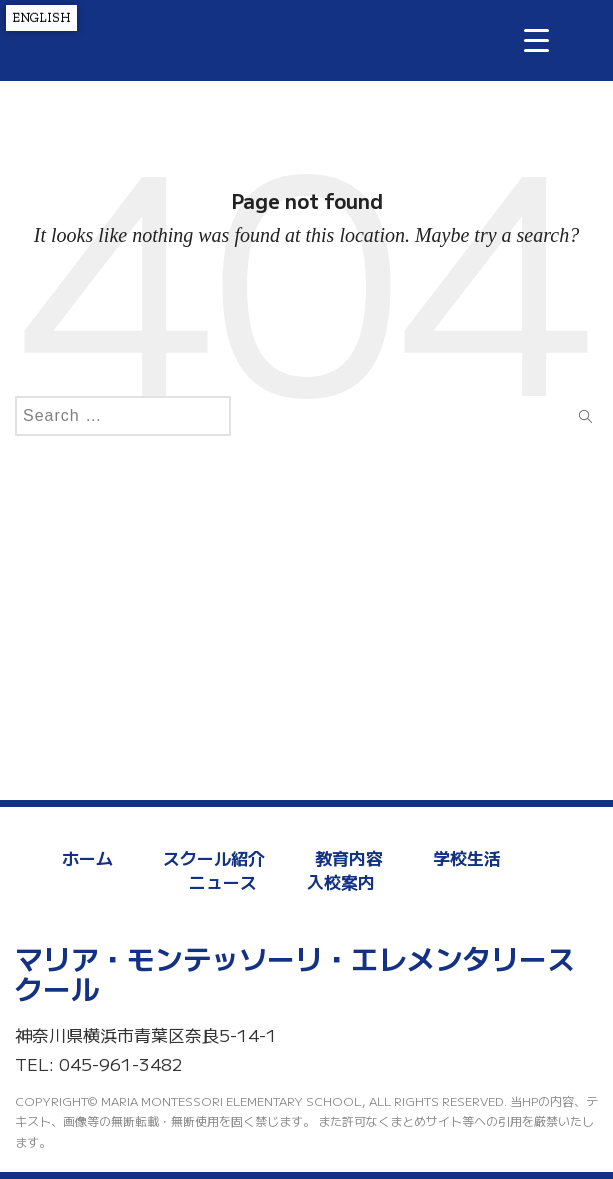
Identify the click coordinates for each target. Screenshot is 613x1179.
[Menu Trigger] (536, 39)
